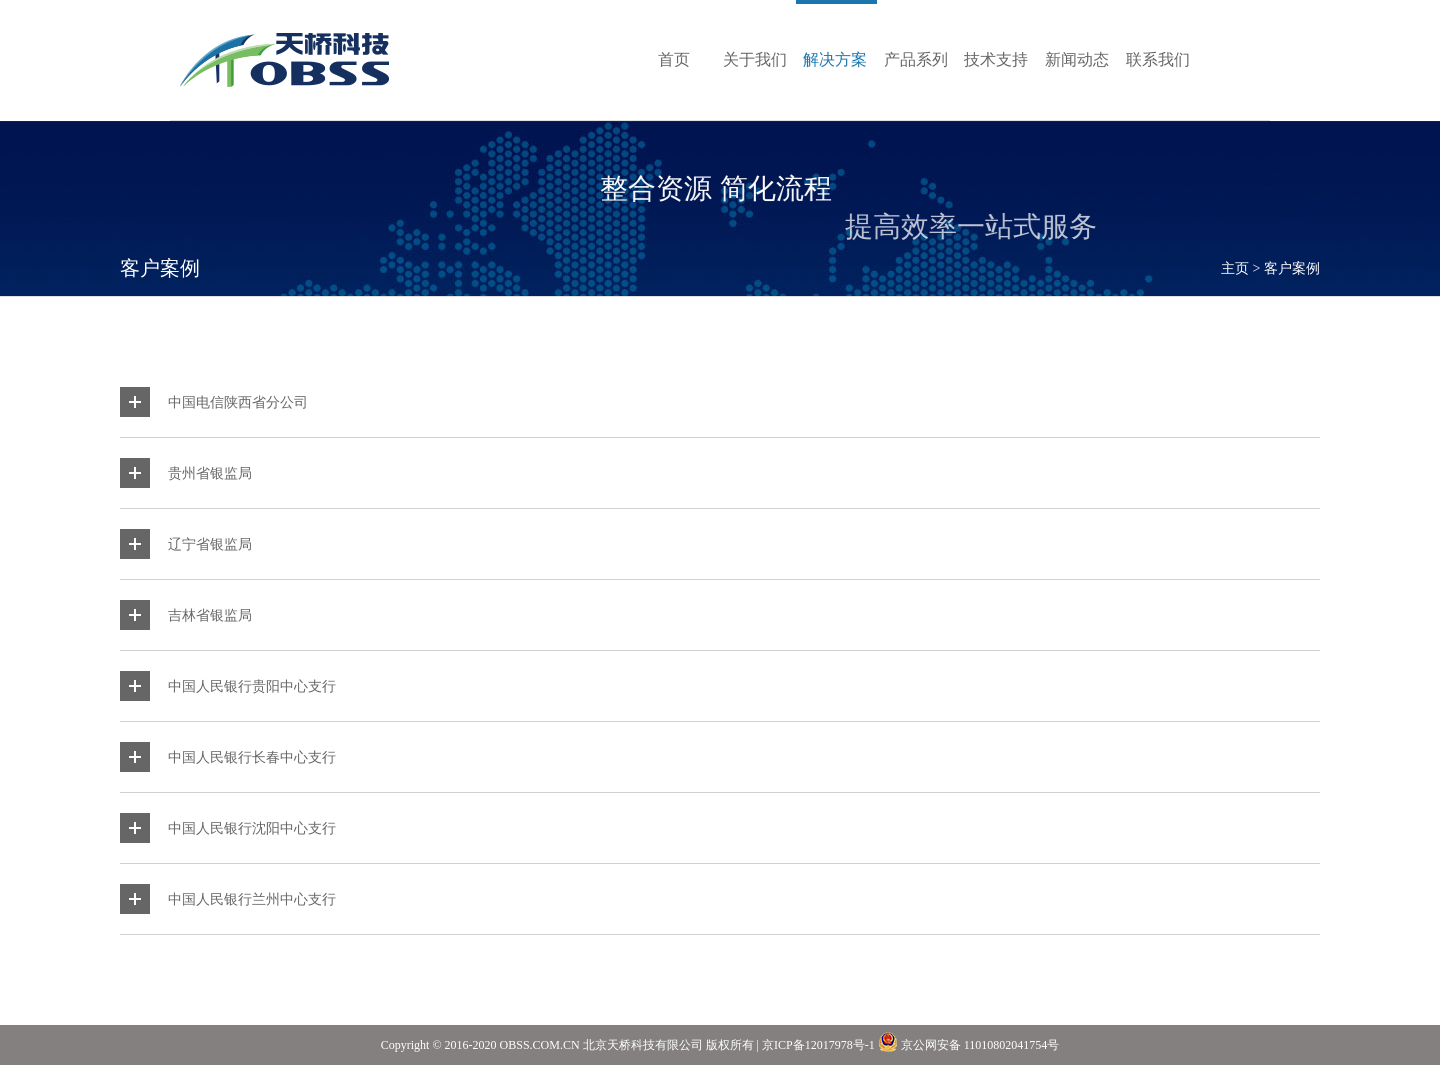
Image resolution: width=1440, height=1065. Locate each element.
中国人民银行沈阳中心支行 (252, 828)
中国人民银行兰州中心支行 (252, 899)
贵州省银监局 (210, 473)
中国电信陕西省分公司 (238, 402)
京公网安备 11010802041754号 (969, 1042)
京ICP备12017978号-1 (818, 1045)
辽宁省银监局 (210, 544)
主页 (1235, 268)
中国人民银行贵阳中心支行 (252, 686)
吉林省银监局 (210, 615)
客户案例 (1292, 268)
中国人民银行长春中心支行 (252, 757)
